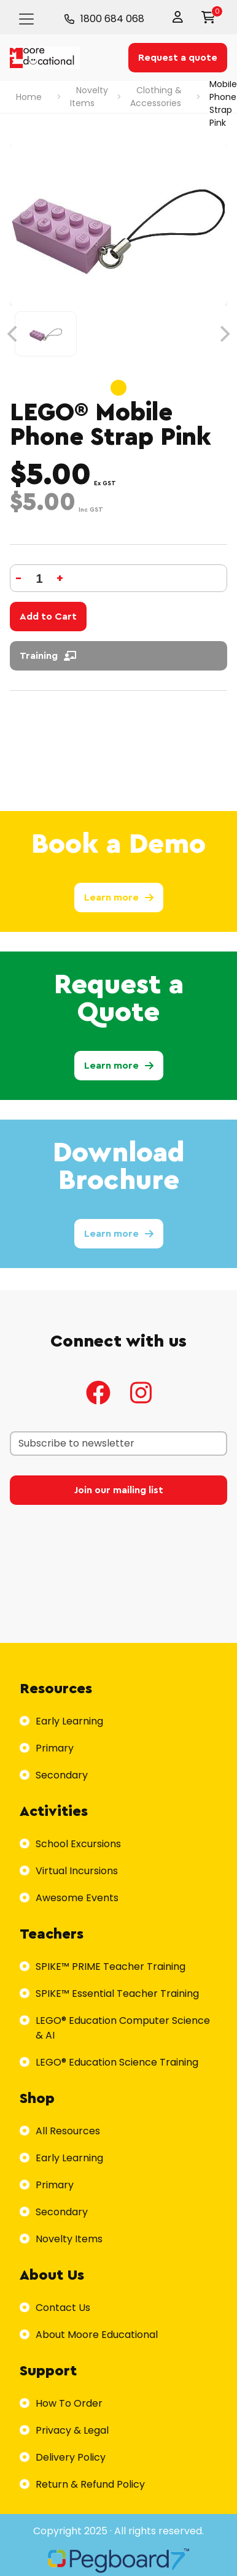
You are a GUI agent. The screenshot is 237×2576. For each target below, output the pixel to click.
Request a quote (177, 58)
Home (29, 97)
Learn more (118, 897)
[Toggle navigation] (26, 19)
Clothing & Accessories (156, 96)
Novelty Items (89, 96)
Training (48, 656)
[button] (180, 17)
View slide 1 (118, 388)
